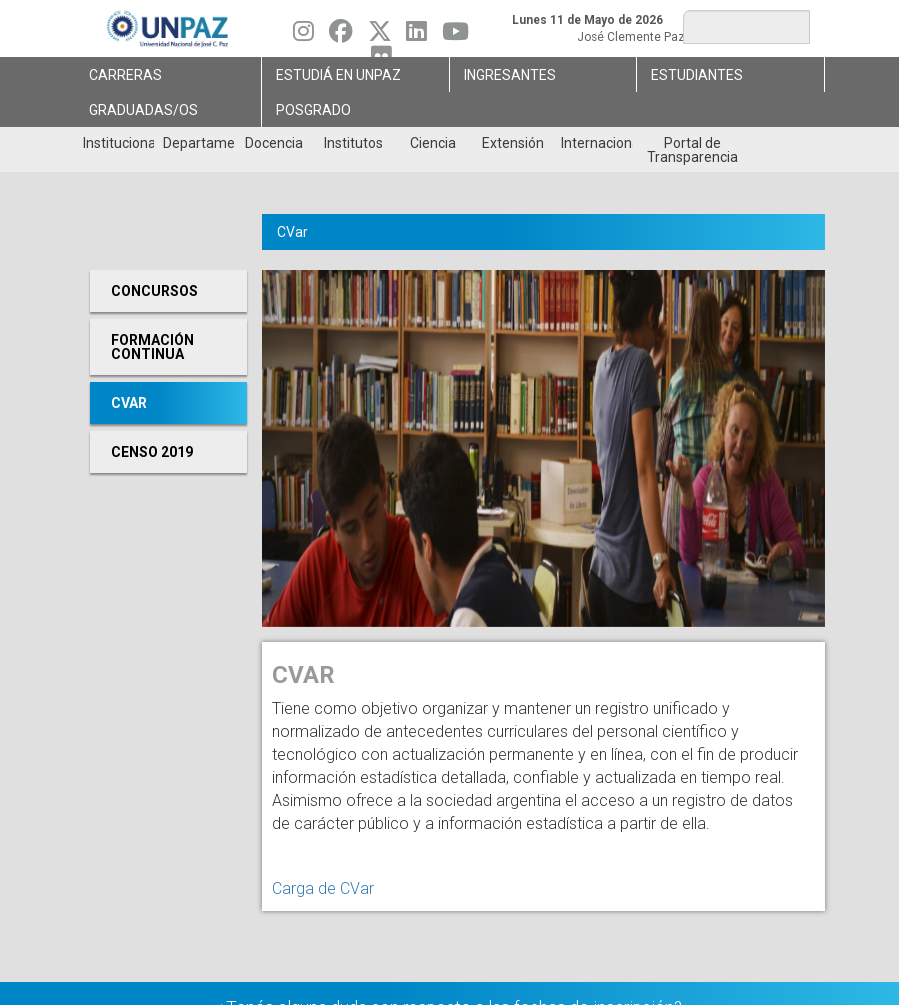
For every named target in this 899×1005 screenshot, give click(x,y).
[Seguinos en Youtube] (455, 36)
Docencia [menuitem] (274, 143)
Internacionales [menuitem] (596, 143)
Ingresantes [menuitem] (510, 75)
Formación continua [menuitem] (152, 347)
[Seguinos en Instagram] (303, 36)
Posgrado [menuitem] (313, 110)
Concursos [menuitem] (154, 291)
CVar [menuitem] (129, 403)
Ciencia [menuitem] (433, 143)
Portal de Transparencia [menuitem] (692, 150)
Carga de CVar (323, 888)
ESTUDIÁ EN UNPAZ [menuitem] (338, 75)
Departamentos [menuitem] (198, 143)
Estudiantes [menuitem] (697, 75)
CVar (292, 232)
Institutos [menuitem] (353, 143)
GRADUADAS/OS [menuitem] (143, 110)
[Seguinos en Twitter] (380, 36)
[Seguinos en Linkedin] (416, 36)
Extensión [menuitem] (513, 143)
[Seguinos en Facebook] (341, 36)
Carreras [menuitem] (125, 75)
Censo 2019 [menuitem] (152, 452)
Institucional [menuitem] (118, 143)
